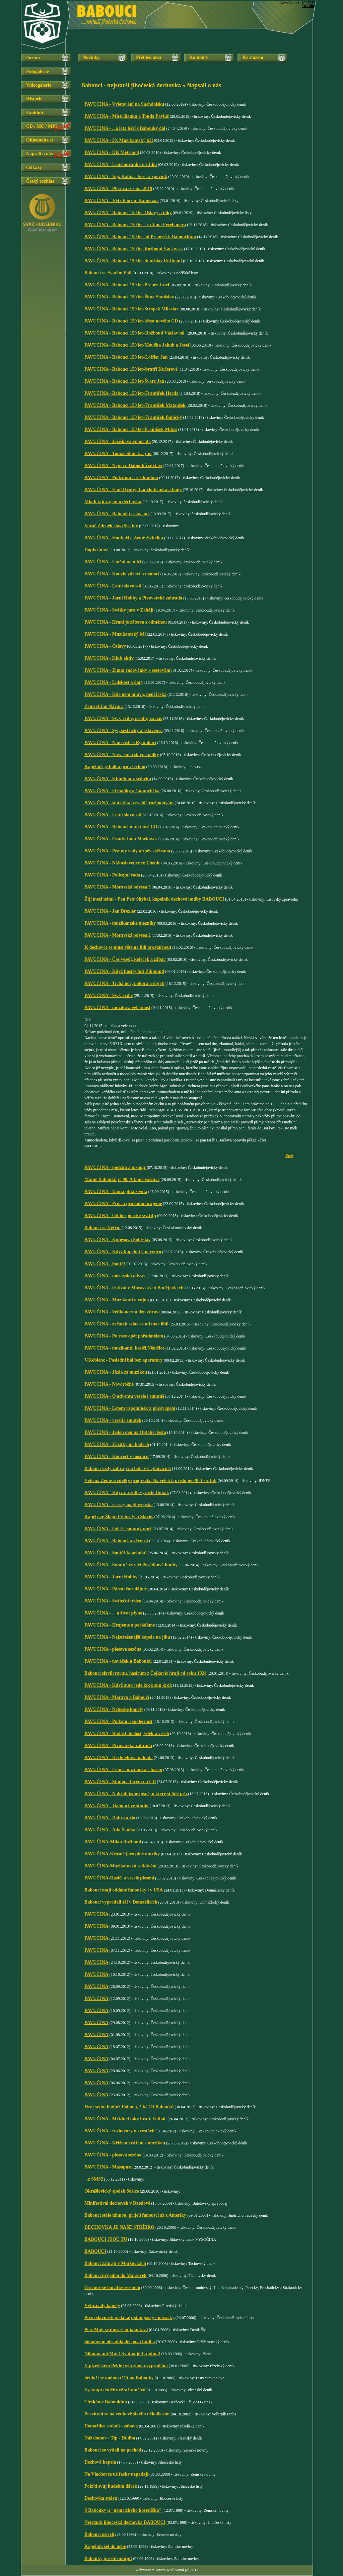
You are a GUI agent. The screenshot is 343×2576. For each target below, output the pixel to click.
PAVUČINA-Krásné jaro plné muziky (122, 1853)
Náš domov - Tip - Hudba (109, 2438)
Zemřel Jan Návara (104, 706)
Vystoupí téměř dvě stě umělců (114, 2389)
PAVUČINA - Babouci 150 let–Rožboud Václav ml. (135, 333)
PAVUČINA (96, 1914)
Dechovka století (100, 2498)
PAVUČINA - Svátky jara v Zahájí (118, 610)
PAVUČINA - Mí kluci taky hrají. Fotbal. (125, 2118)
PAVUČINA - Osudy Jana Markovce (120, 838)
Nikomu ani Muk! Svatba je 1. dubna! (122, 2353)
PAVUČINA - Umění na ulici (112, 561)
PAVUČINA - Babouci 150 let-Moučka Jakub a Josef (136, 345)
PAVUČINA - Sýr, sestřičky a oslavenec (123, 730)
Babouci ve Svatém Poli (107, 272)
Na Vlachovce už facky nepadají (116, 2474)
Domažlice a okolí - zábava (111, 2425)
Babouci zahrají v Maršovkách (115, 2263)
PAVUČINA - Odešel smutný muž (117, 1528)
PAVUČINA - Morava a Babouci (116, 1697)
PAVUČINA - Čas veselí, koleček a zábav (125, 959)
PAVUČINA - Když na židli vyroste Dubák (126, 1492)
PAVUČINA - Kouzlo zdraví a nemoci (121, 573)
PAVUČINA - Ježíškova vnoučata (117, 441)
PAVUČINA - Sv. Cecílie (108, 995)
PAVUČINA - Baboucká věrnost (116, 1540)
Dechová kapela (100, 2462)
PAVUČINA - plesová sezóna (112, 1649)
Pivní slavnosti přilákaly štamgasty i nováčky (129, 2317)
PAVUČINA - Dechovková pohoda (118, 1757)
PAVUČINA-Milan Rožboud (112, 1841)
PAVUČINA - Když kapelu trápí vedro (122, 1251)
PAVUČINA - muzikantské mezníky (120, 923)
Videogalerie (38, 85)
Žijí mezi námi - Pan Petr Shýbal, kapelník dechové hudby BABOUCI (154, 899)
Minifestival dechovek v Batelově (117, 2203)
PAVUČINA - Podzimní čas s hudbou (121, 477)
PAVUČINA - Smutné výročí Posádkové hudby (131, 1564)
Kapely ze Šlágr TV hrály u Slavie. (118, 1516)
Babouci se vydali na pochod (112, 2450)
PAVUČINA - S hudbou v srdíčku (117, 778)
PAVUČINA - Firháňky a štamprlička (121, 790)
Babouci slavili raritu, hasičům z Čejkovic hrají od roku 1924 (145, 1673)
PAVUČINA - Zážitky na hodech (116, 1444)
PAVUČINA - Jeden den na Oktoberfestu (125, 1432)
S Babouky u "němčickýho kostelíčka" (122, 2510)
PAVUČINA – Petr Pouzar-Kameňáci (121, 200)
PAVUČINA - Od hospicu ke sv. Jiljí (120, 1215)
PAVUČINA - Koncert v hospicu (116, 1456)
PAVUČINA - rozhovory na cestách (119, 2130)
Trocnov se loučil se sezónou (112, 2287)
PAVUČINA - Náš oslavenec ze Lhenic (122, 862)
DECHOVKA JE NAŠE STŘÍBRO (119, 2227)
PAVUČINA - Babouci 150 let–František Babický (133, 417)
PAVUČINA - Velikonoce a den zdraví (122, 1311)
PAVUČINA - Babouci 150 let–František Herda (131, 393)
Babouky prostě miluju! (108, 2558)
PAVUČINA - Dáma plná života (115, 1191)
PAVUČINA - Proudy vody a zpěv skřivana (127, 850)
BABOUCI (95, 2251)
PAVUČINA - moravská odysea (115, 1275)
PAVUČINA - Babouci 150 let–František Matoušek (135, 405)
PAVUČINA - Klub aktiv (109, 658)
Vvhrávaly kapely (102, 2305)
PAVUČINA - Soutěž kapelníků (115, 1552)
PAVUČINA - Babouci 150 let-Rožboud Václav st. (133, 248)
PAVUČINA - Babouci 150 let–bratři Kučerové (131, 369)
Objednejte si (39, 140)
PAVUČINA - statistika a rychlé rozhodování (129, 802)
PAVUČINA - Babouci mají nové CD (120, 826)
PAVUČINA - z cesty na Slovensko (118, 1504)
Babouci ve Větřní (102, 1227)
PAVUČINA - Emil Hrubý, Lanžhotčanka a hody (133, 489)
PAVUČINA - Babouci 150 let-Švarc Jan (124, 381)
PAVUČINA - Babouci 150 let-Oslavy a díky (128, 212)
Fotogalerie (37, 71)
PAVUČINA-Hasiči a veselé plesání (119, 1877)
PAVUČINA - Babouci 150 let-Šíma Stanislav (129, 296)
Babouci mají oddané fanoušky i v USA (123, 1890)
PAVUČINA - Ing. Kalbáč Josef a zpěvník (125, 176)
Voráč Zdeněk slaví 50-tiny (111, 525)
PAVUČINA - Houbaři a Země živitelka (123, 537)
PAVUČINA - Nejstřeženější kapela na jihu (127, 1637)
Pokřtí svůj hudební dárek (110, 2486)
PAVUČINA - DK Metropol (111, 152)
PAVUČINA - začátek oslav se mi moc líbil (126, 1323)
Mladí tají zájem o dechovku (112, 501)
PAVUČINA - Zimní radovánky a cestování (127, 670)
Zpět (289, 1155)
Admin (308, 5)
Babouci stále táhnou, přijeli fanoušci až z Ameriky (135, 2215)
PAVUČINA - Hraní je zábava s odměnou (125, 622)
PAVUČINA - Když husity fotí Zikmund (124, 971)
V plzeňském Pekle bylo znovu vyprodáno (126, 2365)
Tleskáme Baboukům (105, 2401)
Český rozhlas (40, 181)
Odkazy (34, 167)
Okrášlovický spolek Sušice (111, 2191)
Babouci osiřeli (99, 2534)
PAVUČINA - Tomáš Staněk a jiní (118, 453)
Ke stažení (253, 57)
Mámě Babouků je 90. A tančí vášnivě (121, 1179)
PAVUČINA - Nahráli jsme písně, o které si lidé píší (136, 1793)
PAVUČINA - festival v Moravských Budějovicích (133, 1287)
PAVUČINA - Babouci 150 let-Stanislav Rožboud (133, 260)
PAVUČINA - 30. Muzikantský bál (118, 140)
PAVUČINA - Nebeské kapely (113, 1709)
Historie (34, 98)
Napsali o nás (39, 153)
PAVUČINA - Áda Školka (109, 1829)
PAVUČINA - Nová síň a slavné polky (121, 754)
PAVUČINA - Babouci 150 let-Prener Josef (127, 284)
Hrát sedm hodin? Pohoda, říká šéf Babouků (129, 2106)
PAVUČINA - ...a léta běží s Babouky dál (124, 128)
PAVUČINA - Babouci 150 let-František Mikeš (130, 429)
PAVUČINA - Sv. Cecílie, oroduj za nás (123, 718)
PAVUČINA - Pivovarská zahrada (118, 1745)
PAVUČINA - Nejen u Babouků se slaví (123, 465)
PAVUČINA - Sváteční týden (112, 1600)
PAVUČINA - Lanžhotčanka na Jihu (120, 164)
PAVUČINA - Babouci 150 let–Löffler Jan (126, 357)
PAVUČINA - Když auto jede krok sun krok (128, 1685)
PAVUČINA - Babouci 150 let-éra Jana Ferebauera (135, 224)
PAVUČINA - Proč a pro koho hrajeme (123, 1203)
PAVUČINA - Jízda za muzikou (115, 1372)
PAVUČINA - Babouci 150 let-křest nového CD (131, 321)
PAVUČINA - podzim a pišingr (115, 1167)
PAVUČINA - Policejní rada (112, 875)
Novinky (91, 57)
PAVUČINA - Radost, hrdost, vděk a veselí (126, 1733)
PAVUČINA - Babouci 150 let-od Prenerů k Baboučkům (140, 236)
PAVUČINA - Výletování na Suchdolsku (124, 104)
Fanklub (34, 112)
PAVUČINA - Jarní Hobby (111, 1576)
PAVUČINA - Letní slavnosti (112, 585)
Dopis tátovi (96, 549)
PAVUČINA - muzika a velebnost (117, 1007)
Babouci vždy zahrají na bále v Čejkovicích (127, 1468)
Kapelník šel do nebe (105, 2546)
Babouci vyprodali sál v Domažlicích (120, 1902)
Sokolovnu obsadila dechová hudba (119, 2341)
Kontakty (198, 57)
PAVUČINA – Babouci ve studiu (116, 1805)
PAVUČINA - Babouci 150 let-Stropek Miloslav (131, 308)
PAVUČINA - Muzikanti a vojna (116, 1299)
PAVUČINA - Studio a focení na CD (120, 1781)
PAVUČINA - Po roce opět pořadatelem (123, 1336)
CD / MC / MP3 (42, 126)
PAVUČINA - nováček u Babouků (118, 1661)
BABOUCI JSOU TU (105, 2239)
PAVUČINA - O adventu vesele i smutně (124, 1396)
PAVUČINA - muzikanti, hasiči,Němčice (124, 1348)
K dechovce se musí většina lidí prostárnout (128, 947)
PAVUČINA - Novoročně (109, 1384)
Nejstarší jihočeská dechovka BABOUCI (124, 2522)
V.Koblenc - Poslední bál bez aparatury (123, 1360)
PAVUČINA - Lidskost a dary (113, 682)
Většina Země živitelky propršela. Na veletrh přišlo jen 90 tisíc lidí (150, 1480)
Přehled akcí (148, 57)
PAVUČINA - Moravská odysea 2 (117, 935)
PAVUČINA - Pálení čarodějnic (115, 1588)
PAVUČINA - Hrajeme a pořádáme (119, 1625)
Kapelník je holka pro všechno (114, 766)
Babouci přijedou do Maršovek (115, 2275)
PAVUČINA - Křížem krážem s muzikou (124, 2142)
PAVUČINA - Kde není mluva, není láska (125, 694)
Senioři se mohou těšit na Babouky (119, 2377)
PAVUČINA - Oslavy (105, 646)
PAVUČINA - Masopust (108, 2167)
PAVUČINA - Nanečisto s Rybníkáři (120, 742)
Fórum (33, 57)
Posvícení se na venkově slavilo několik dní (126, 2413)
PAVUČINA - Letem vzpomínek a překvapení (129, 1408)
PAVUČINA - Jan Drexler (110, 911)
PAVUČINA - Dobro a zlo (109, 1817)
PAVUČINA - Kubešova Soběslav (117, 1239)
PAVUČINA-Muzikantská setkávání (120, 1865)
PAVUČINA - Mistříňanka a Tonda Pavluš (126, 116)
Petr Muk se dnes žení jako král (116, 2329)
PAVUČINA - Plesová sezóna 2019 (118, 188)
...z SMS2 (93, 2179)
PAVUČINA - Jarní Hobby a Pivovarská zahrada (133, 598)
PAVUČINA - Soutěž (104, 1263)
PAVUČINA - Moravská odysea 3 (117, 887)
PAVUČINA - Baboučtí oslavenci (116, 513)
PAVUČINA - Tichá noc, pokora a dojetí (124, 983)
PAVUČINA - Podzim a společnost (118, 1721)
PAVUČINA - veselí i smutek (112, 1420)
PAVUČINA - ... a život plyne (113, 1613)
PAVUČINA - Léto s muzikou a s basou (123, 1769)
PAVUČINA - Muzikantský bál (115, 634)
